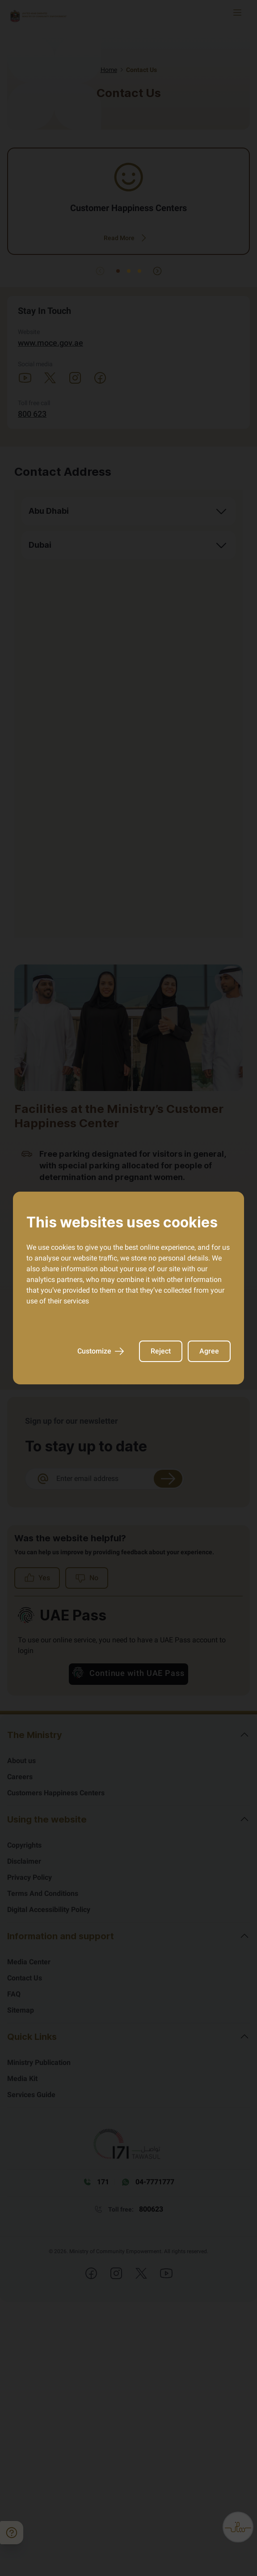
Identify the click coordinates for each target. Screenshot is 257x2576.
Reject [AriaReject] (161, 1351)
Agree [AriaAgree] (209, 1351)
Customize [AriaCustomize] (100, 1351)
